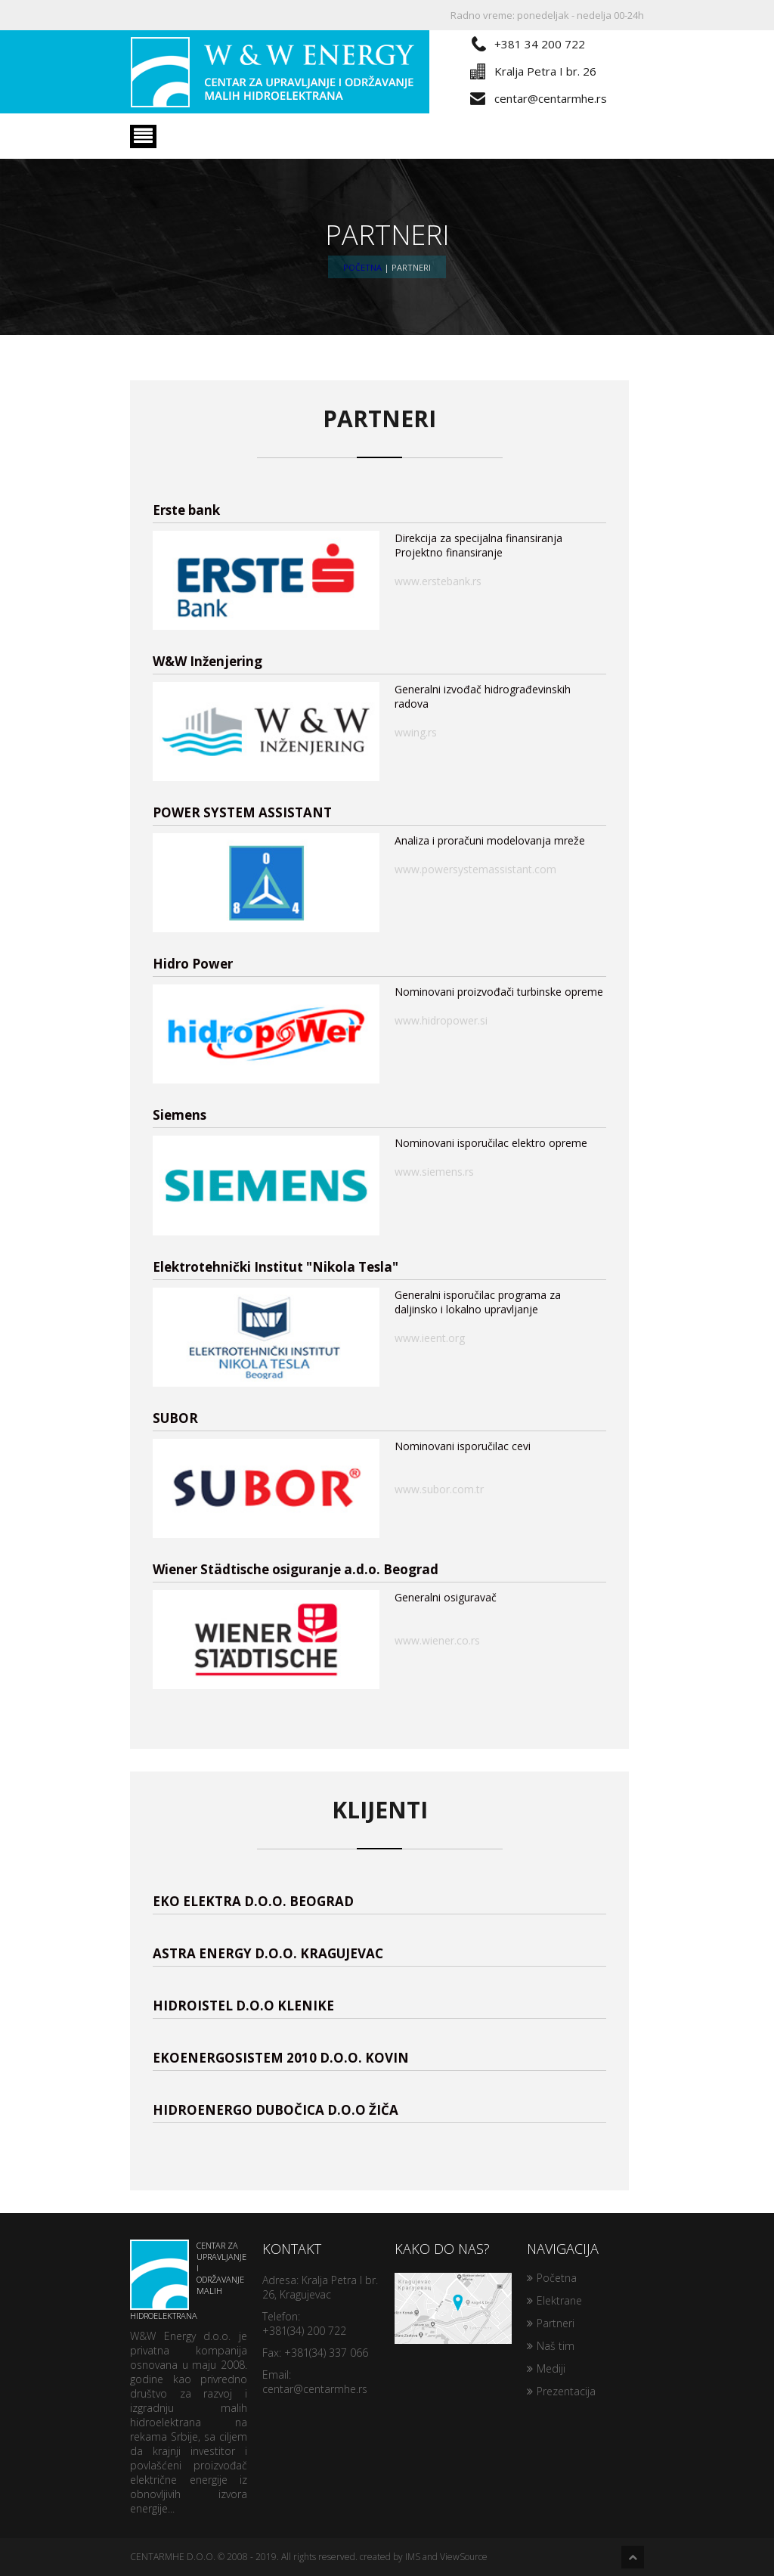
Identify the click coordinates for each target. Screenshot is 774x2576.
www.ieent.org (430, 1338)
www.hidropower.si (441, 1020)
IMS (412, 2556)
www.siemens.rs (434, 1171)
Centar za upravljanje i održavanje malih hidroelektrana (188, 2280)
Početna (362, 267)
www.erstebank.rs (438, 581)
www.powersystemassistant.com (475, 869)
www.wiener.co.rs (437, 1640)
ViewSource (464, 2556)
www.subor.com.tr (439, 1489)
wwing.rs (416, 732)
